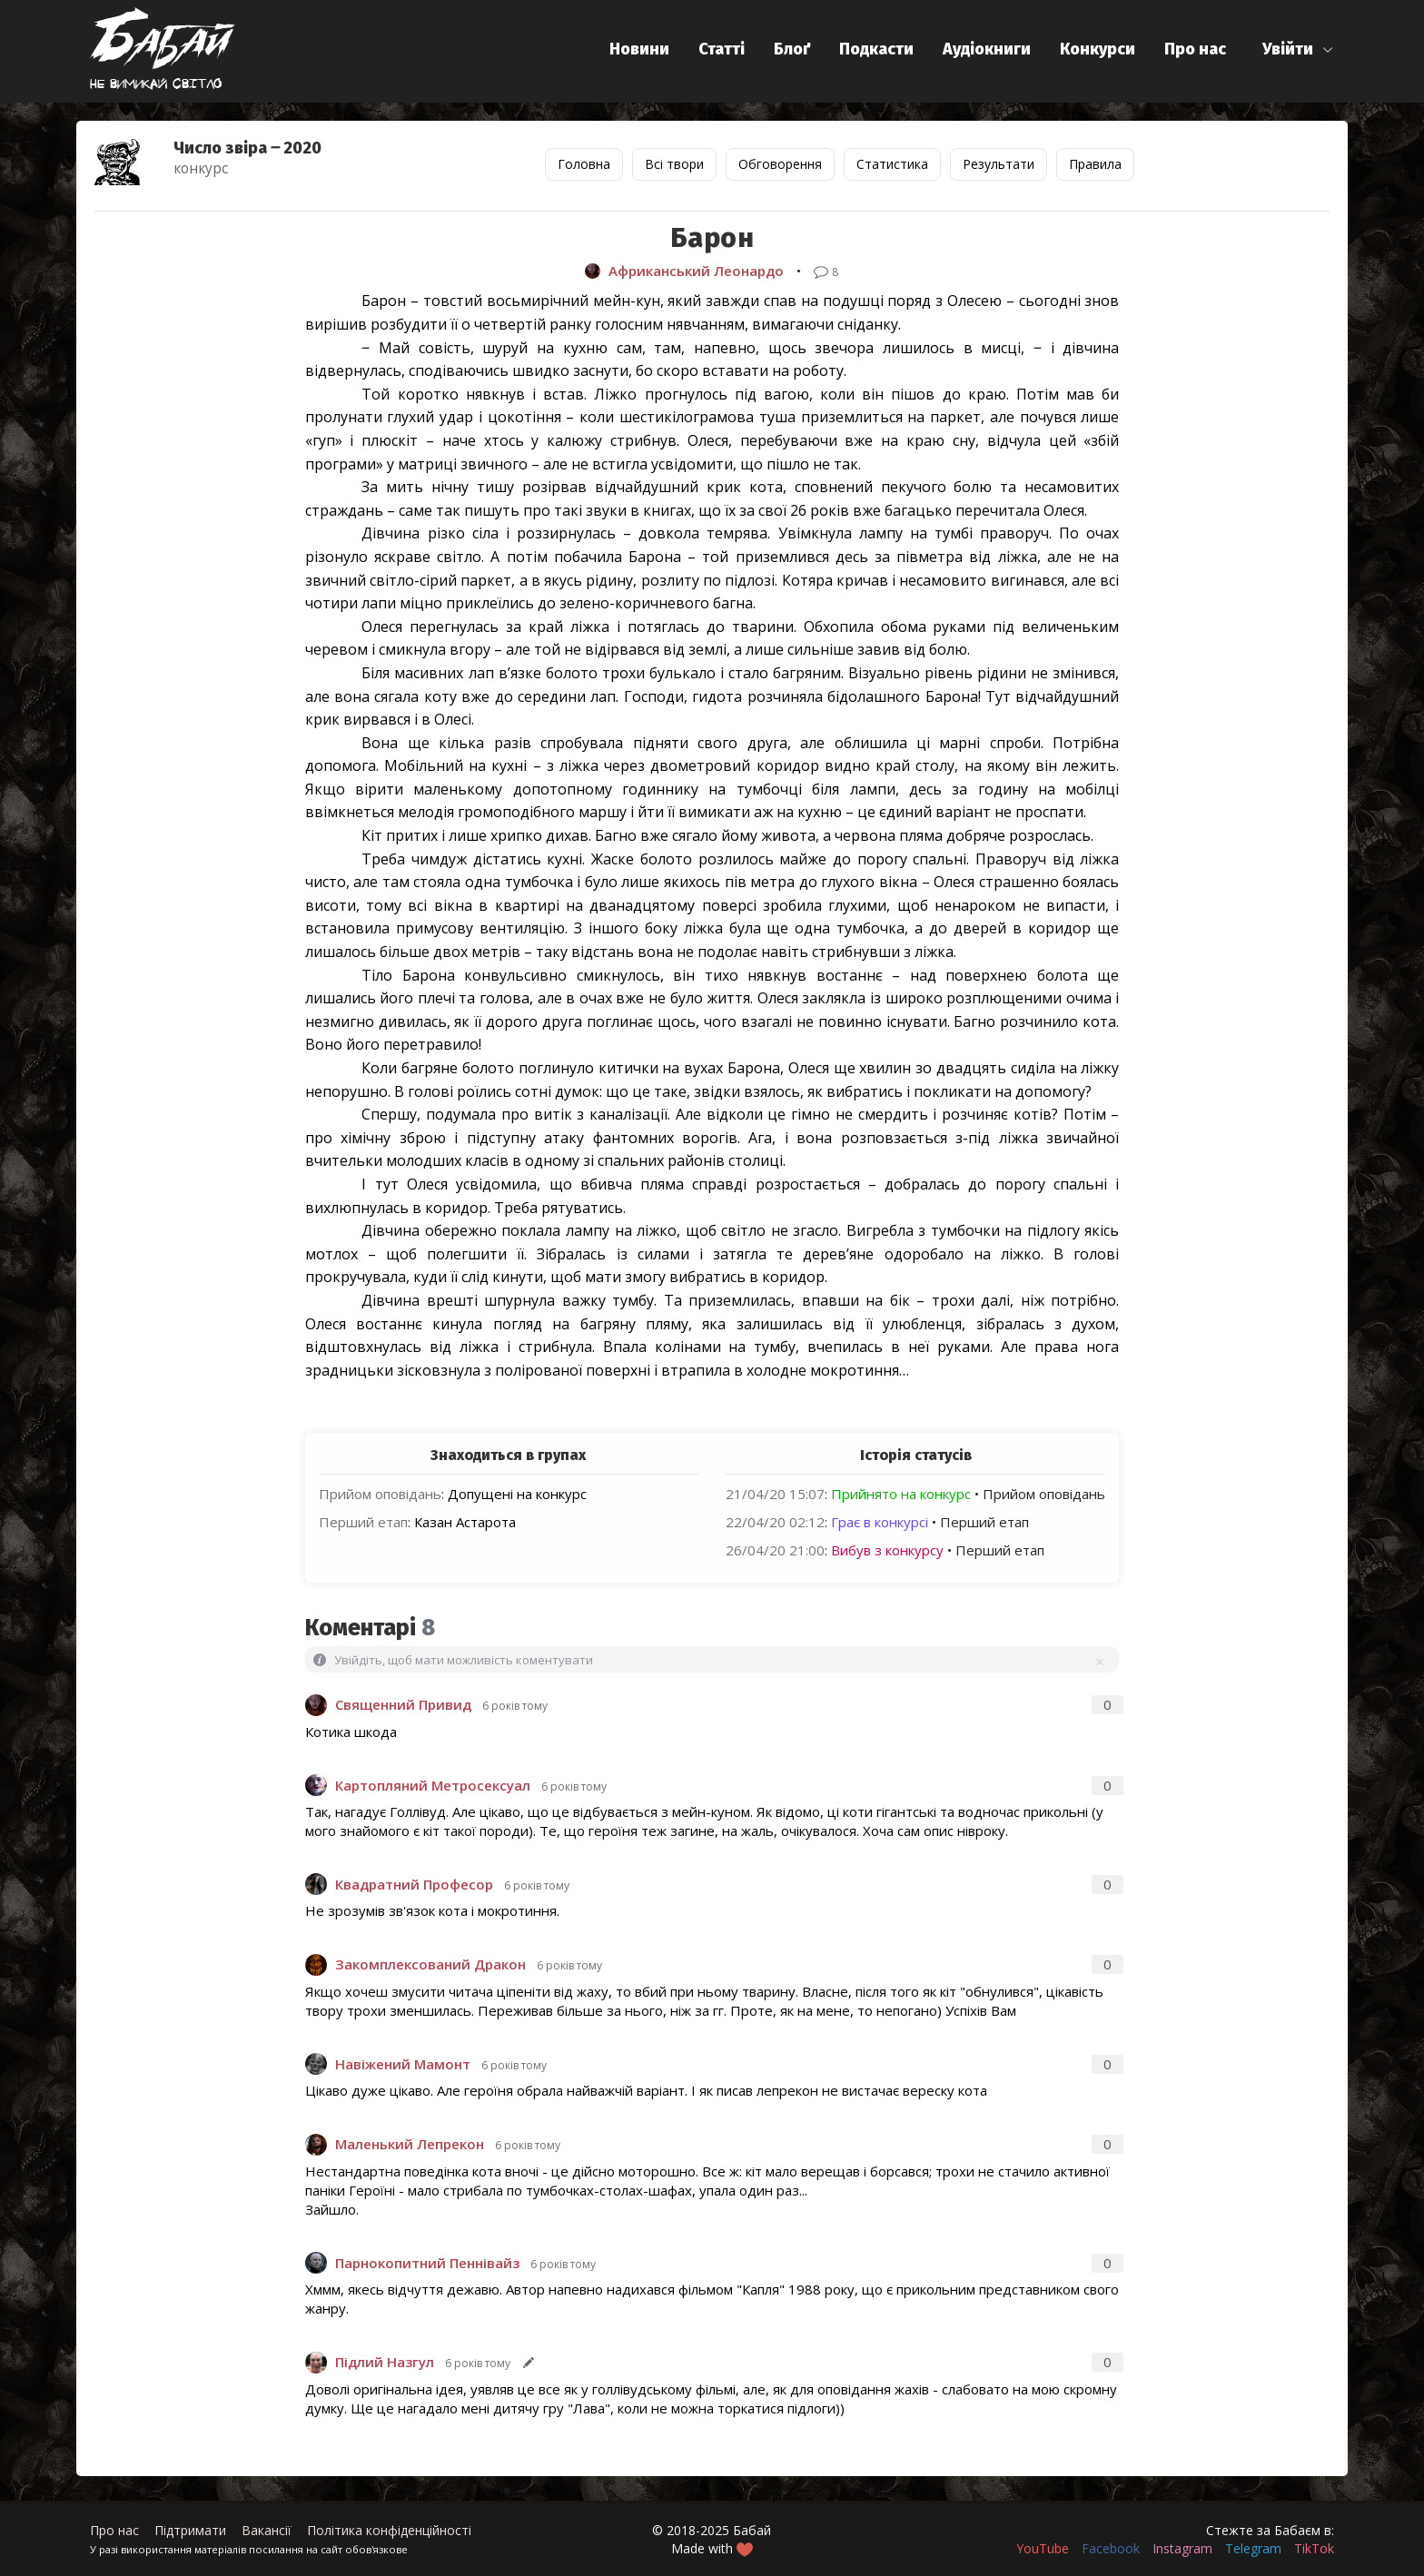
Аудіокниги (987, 49)
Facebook (1111, 2548)
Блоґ (792, 49)
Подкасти (876, 49)
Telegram (1253, 2548)
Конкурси (1097, 49)
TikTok (1314, 2548)
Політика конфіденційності (389, 2530)
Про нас (1195, 49)
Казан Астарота (465, 1522)
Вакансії (267, 2530)
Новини (639, 49)
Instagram (1182, 2548)
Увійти (1287, 49)
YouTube (1042, 2548)
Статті (721, 49)
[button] (1298, 49)
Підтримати (190, 2530)
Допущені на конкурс (517, 1494)
